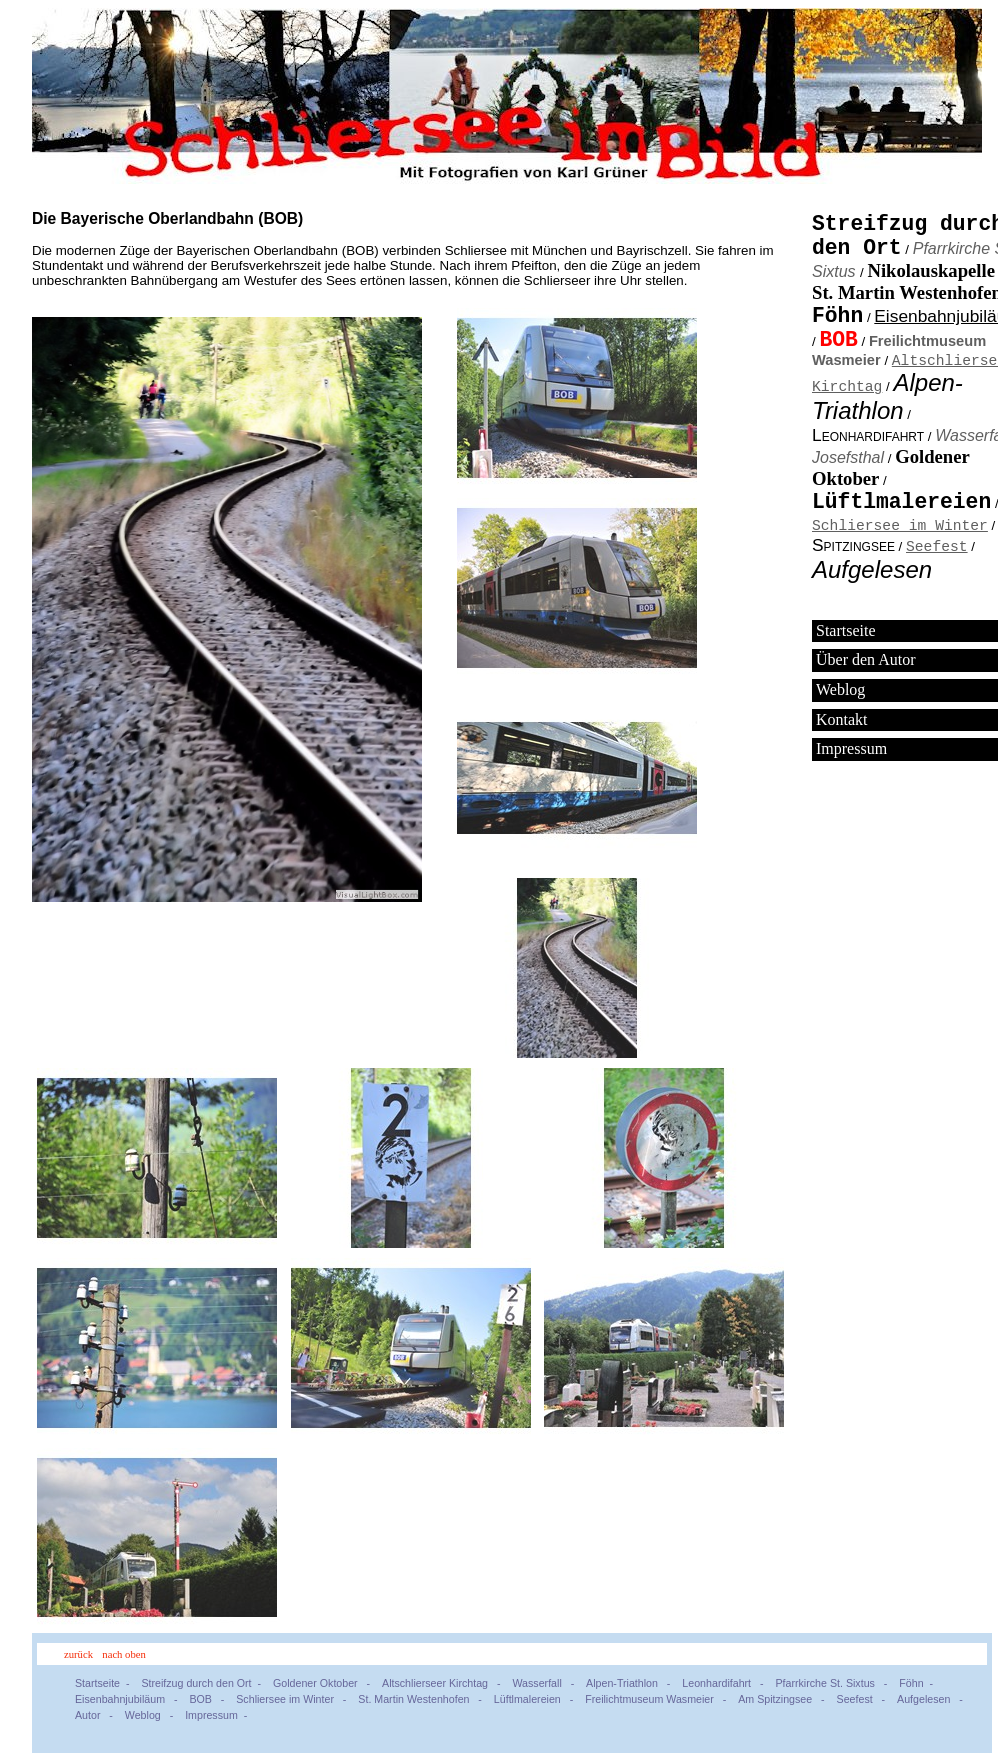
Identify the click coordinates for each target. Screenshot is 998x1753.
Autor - (97, 1715)
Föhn (837, 316)
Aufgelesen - (933, 1699)
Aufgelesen (872, 572)
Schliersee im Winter (900, 527)
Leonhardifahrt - (725, 1683)
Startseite (846, 633)
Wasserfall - (546, 1683)
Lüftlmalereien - (536, 1699)
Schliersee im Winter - (294, 1699)
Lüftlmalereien (901, 505)
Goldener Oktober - (324, 1683)
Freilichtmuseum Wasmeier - (658, 1699)
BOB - (209, 1699)
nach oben (124, 1654)
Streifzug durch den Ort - (204, 1683)
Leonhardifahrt (868, 438)
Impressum (851, 751)
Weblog (840, 692)
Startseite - (105, 1683)
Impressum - (219, 1715)
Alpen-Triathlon (887, 399)
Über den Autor (866, 662)
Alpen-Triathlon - (631, 1683)
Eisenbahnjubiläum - (129, 1699)
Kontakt (842, 722)
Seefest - (864, 1699)
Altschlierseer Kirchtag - (444, 1683)
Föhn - (919, 1683)
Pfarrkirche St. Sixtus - (834, 1683)
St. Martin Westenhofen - (423, 1699)
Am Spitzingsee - (784, 1699)
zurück (78, 1654)
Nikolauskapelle (931, 270)
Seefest (937, 548)
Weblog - (152, 1715)
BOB (838, 340)
